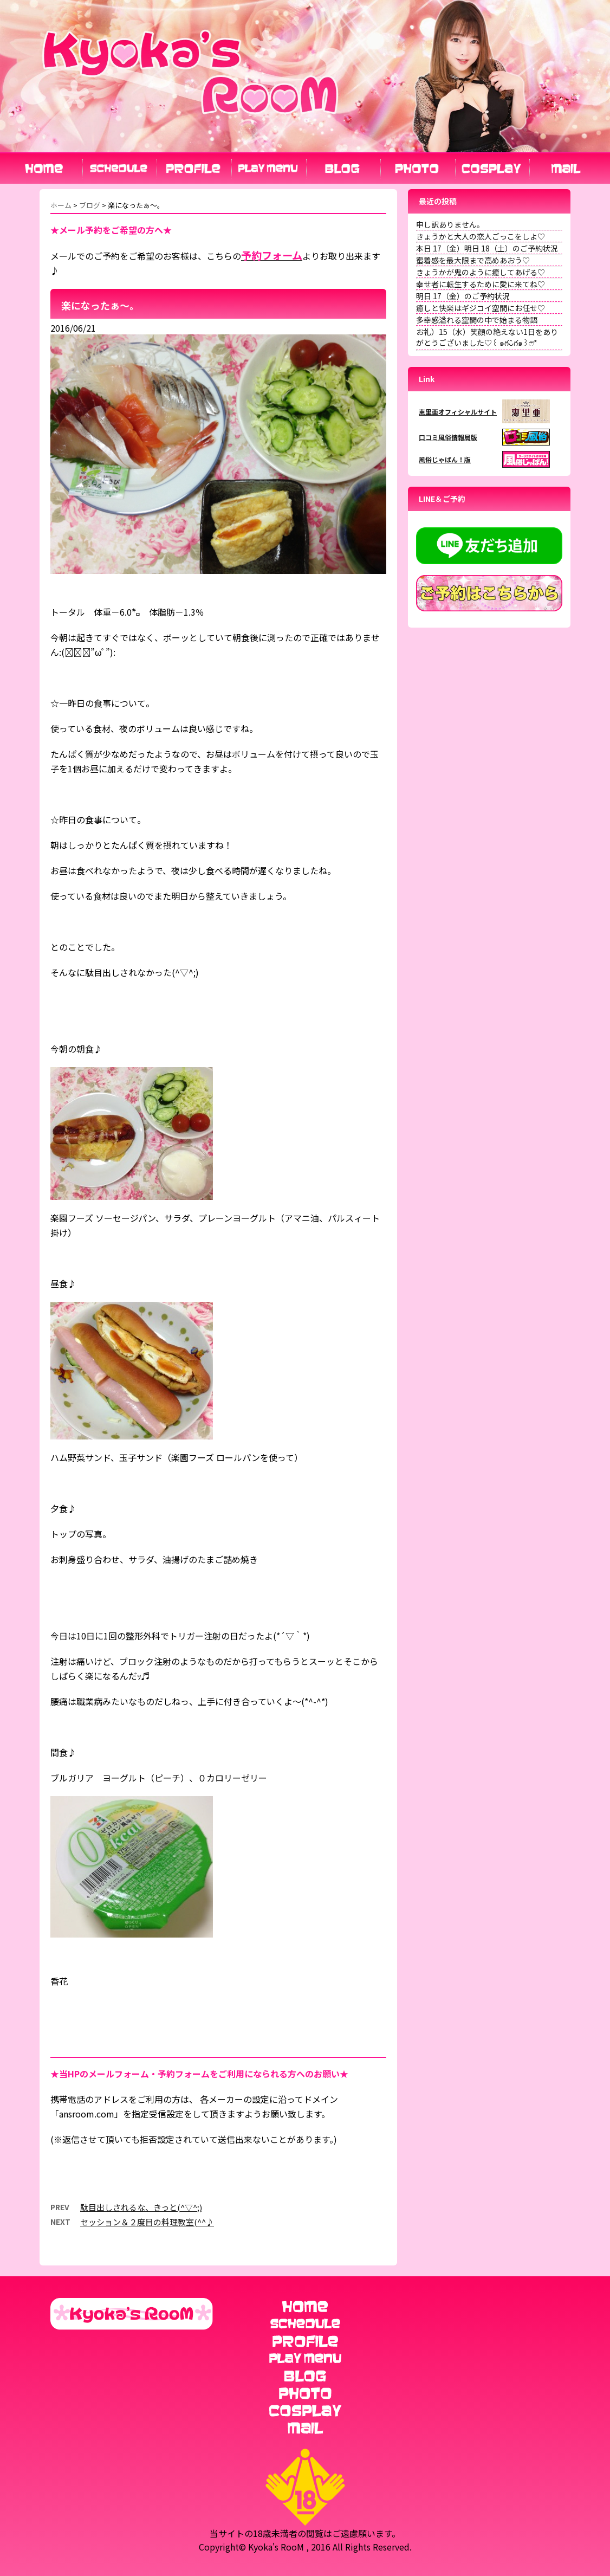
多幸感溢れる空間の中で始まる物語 (476, 319)
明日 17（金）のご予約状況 (463, 295)
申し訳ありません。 (450, 224)
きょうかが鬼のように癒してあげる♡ (480, 272)
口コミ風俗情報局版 (448, 437)
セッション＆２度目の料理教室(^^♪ (147, 2222)
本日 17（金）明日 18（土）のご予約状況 (487, 248)
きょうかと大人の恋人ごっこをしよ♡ (480, 236)
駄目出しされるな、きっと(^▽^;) (141, 2207)
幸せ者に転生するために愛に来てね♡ (480, 284)
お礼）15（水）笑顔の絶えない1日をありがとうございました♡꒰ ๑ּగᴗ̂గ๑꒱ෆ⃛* (487, 337)
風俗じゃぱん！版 (445, 459)
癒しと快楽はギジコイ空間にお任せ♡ (480, 307)
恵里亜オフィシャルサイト (458, 411)
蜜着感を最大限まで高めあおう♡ (473, 260)
